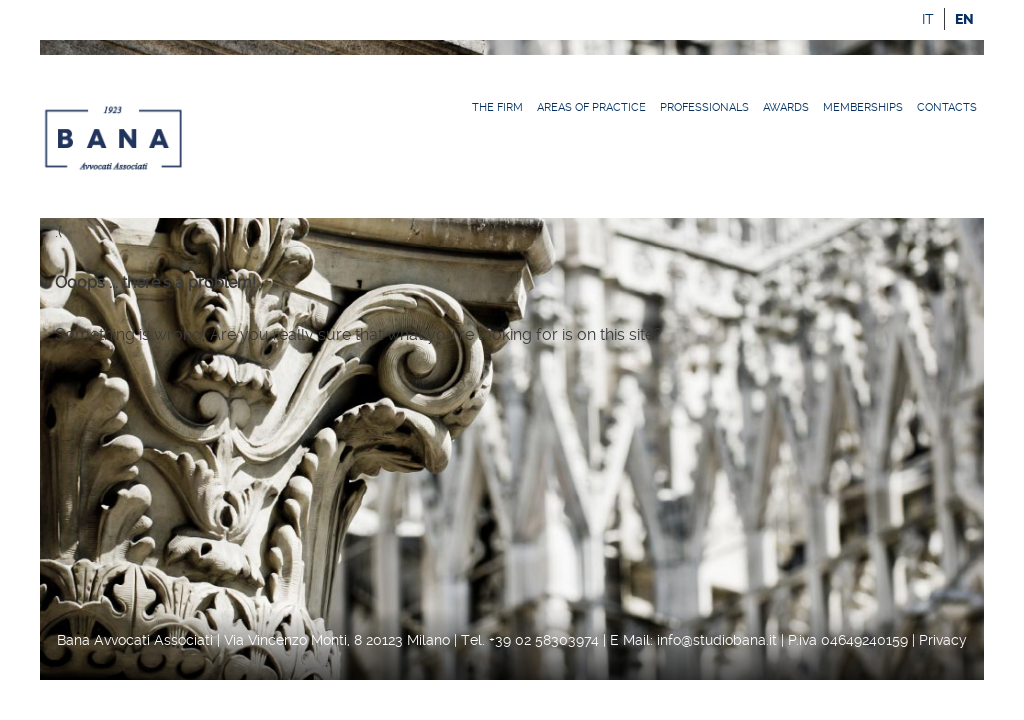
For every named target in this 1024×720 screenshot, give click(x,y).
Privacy (943, 640)
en (964, 19)
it (928, 19)
